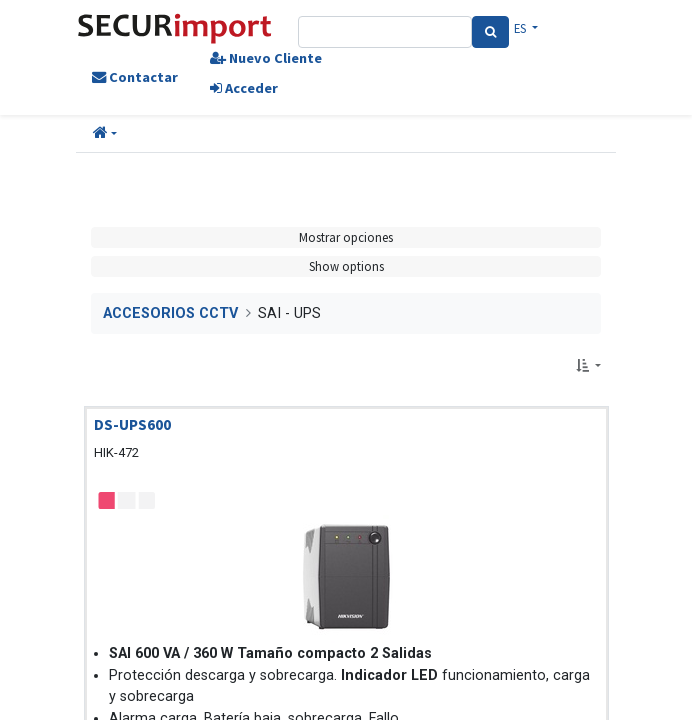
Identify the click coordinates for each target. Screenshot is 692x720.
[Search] (490, 32)
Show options (346, 266)
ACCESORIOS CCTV (170, 313)
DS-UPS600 (132, 424)
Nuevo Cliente (266, 58)
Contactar (135, 77)
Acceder (244, 88)
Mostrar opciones (346, 237)
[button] (105, 134)
